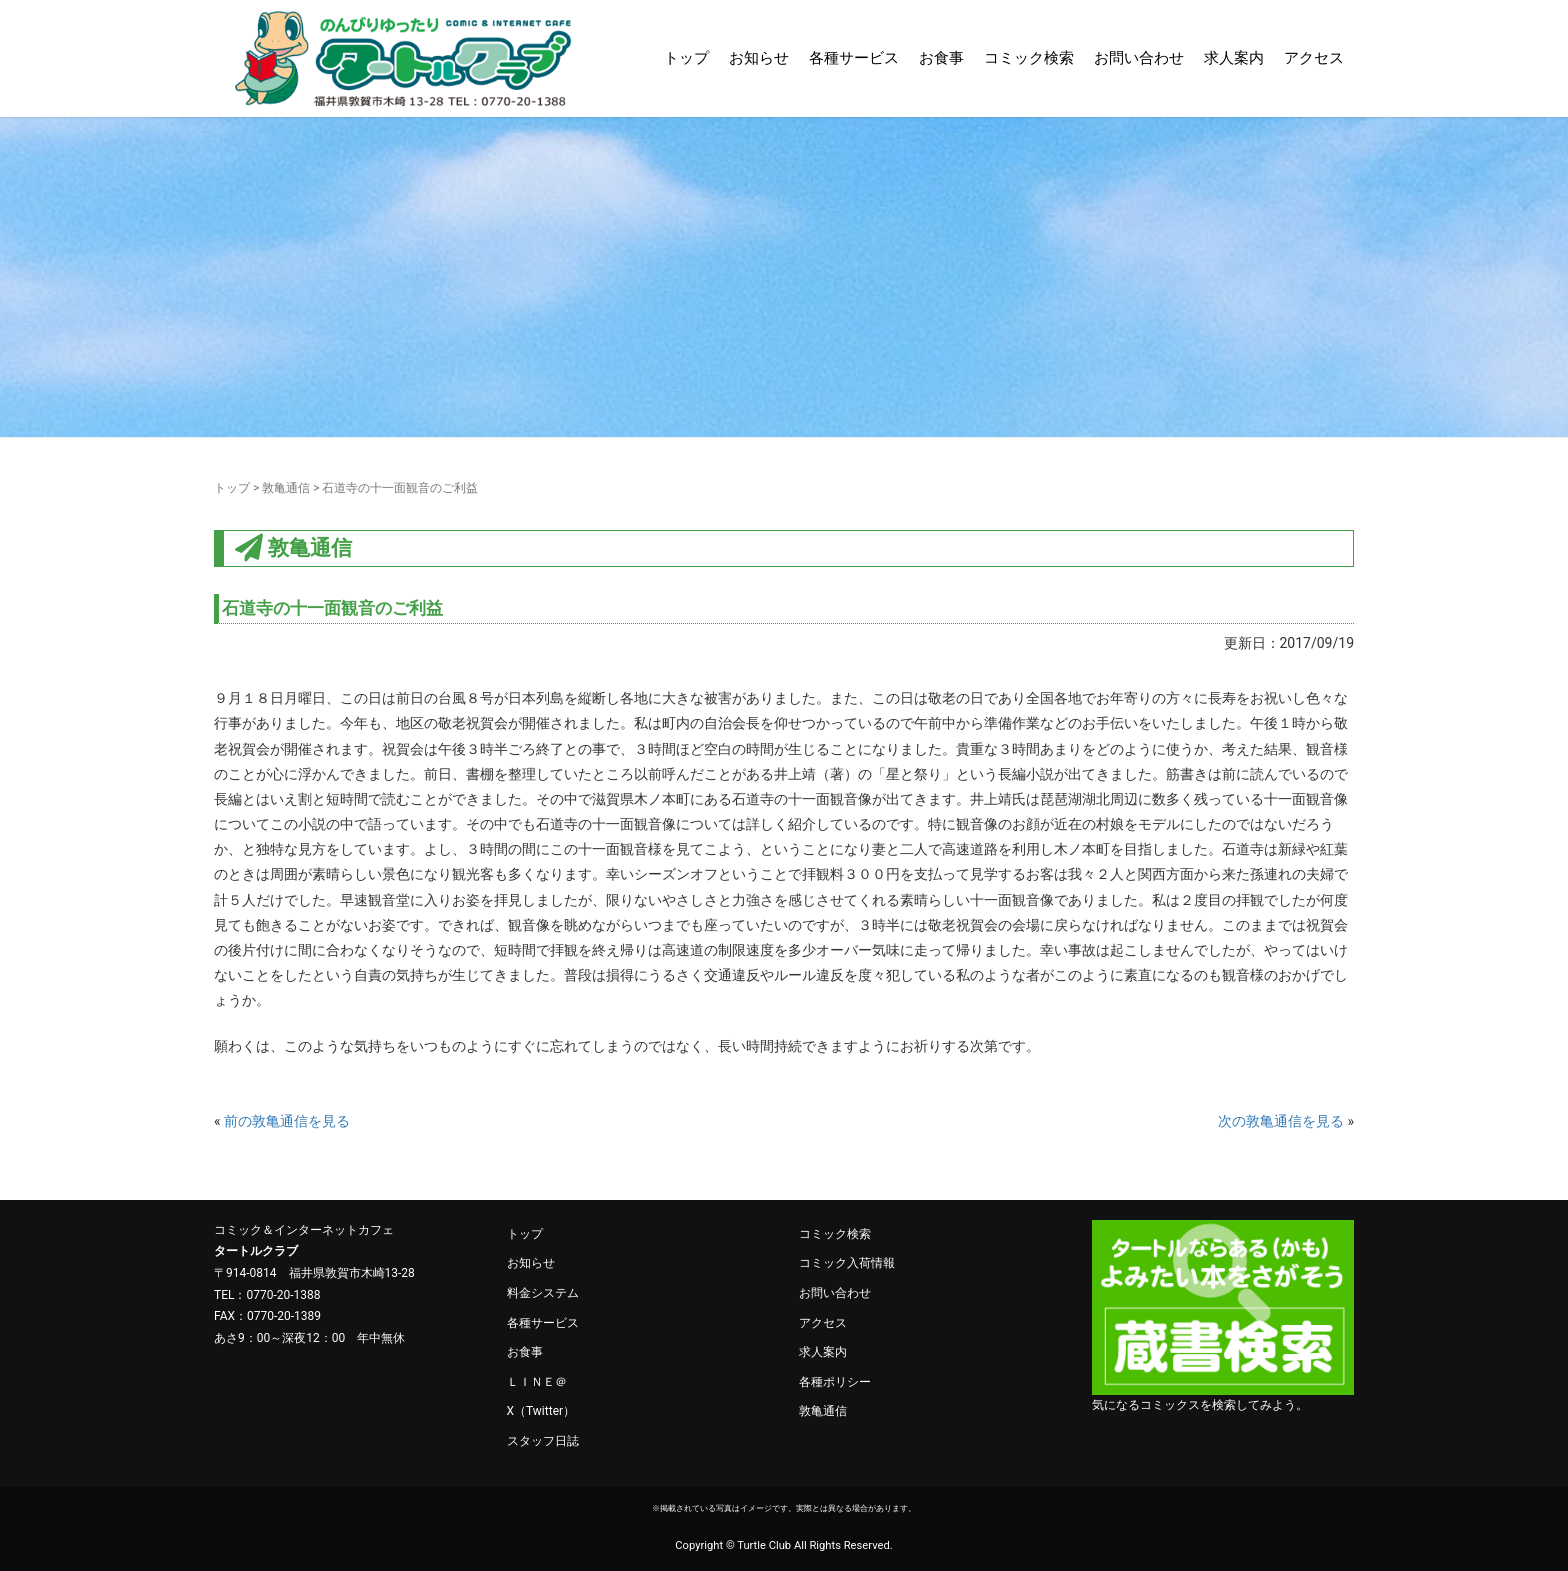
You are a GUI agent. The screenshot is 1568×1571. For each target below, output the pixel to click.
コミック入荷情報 (847, 1263)
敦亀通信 (286, 488)
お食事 (941, 58)
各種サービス (854, 58)
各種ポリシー (835, 1382)
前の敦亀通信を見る (287, 1121)
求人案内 (1234, 58)
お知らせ (759, 58)
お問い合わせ (1139, 58)
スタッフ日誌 (543, 1441)
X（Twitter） (541, 1411)
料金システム (543, 1293)
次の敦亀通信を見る (1281, 1121)
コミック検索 (1029, 58)
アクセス (1314, 58)
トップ (686, 58)
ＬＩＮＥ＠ (537, 1382)
